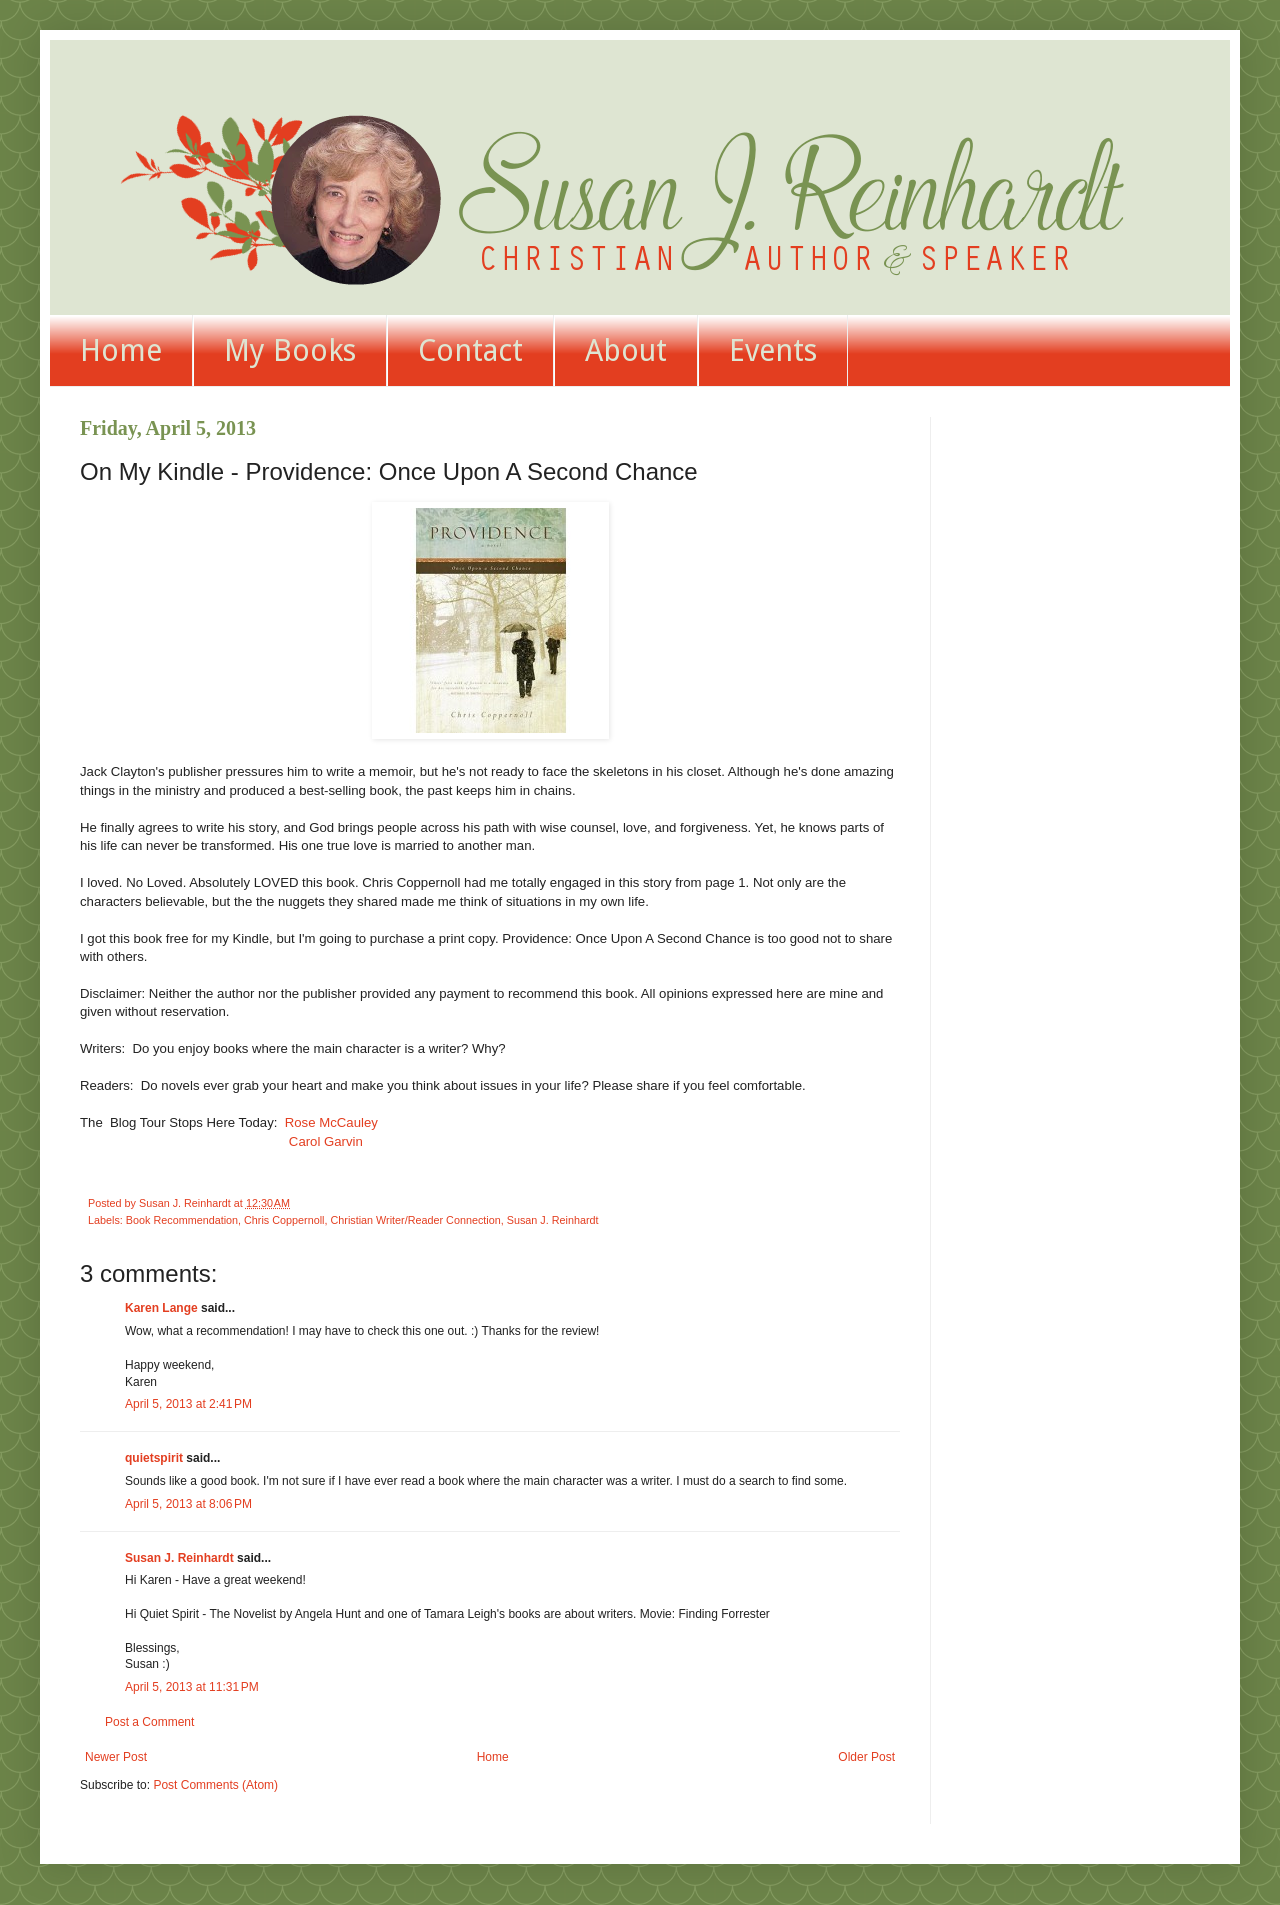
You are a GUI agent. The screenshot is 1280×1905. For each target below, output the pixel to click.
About (626, 350)
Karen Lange (161, 1308)
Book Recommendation (182, 1220)
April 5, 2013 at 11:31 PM (192, 1687)
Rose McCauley (331, 1122)
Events (773, 350)
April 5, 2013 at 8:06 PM (188, 1504)
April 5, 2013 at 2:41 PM (188, 1404)
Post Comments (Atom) (215, 1785)
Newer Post (116, 1757)
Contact (470, 350)
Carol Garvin (324, 1141)
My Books (290, 350)
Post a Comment (149, 1722)
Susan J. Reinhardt (553, 1220)
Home (121, 350)
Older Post (866, 1757)
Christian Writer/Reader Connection (415, 1220)
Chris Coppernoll (284, 1220)
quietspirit (154, 1458)
